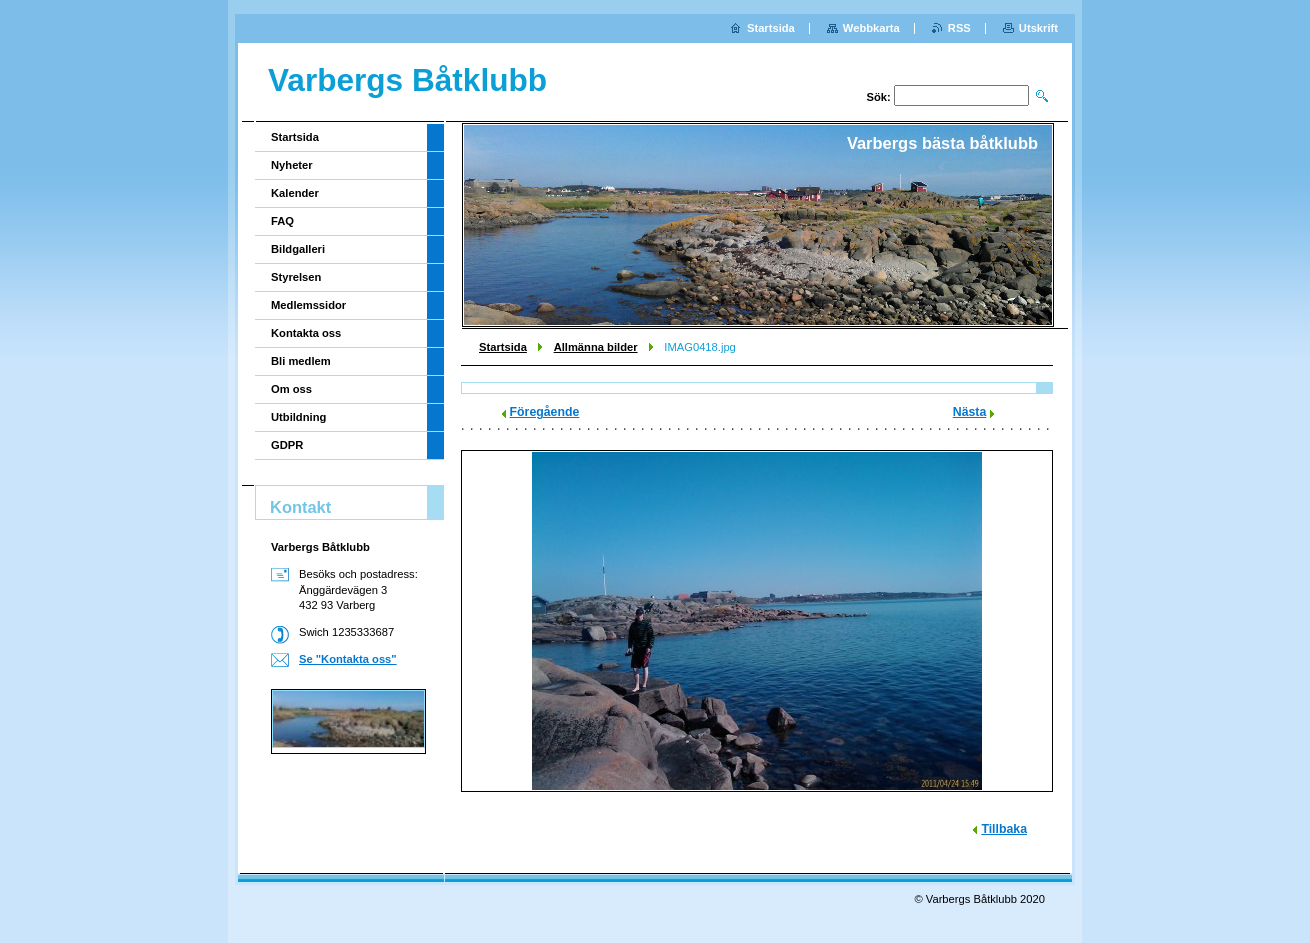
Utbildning (298, 417)
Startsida (503, 347)
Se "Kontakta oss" (348, 659)
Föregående (545, 412)
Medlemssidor (308, 305)
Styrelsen (296, 277)
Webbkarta (871, 28)
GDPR (287, 445)
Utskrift (1038, 28)
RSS (959, 28)
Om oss (291, 389)
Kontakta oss (306, 333)
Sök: (879, 97)
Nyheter (292, 165)
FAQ (282, 221)
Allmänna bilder (596, 347)
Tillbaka (1004, 829)
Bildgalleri (298, 249)
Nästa (970, 412)
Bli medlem (301, 361)
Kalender (295, 193)
